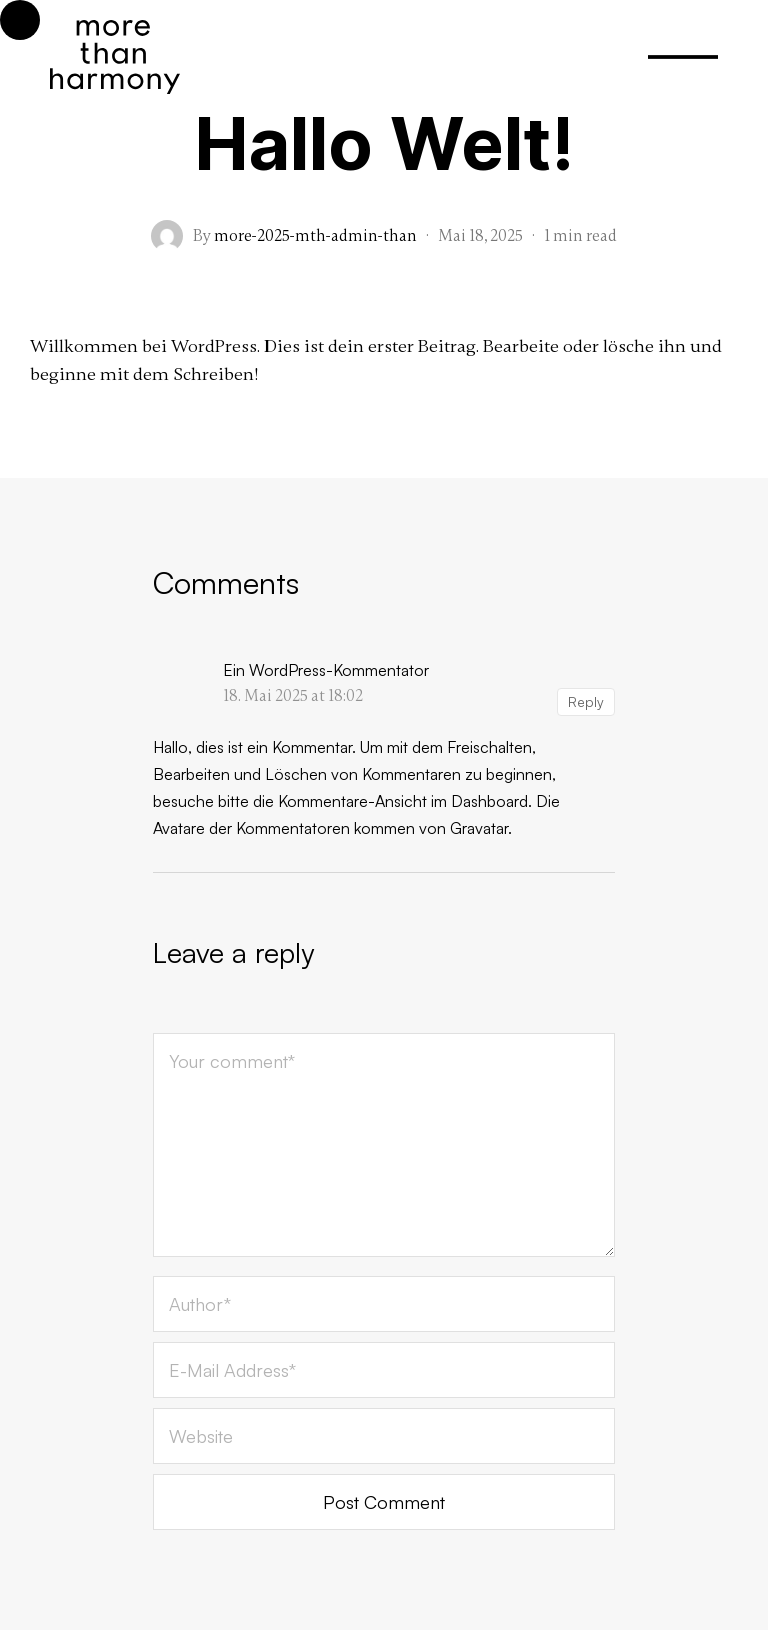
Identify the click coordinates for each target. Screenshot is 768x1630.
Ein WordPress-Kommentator (326, 670)
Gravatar (479, 828)
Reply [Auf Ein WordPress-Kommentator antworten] (586, 701)
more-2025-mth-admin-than (315, 236)
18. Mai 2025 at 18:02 (293, 696)
